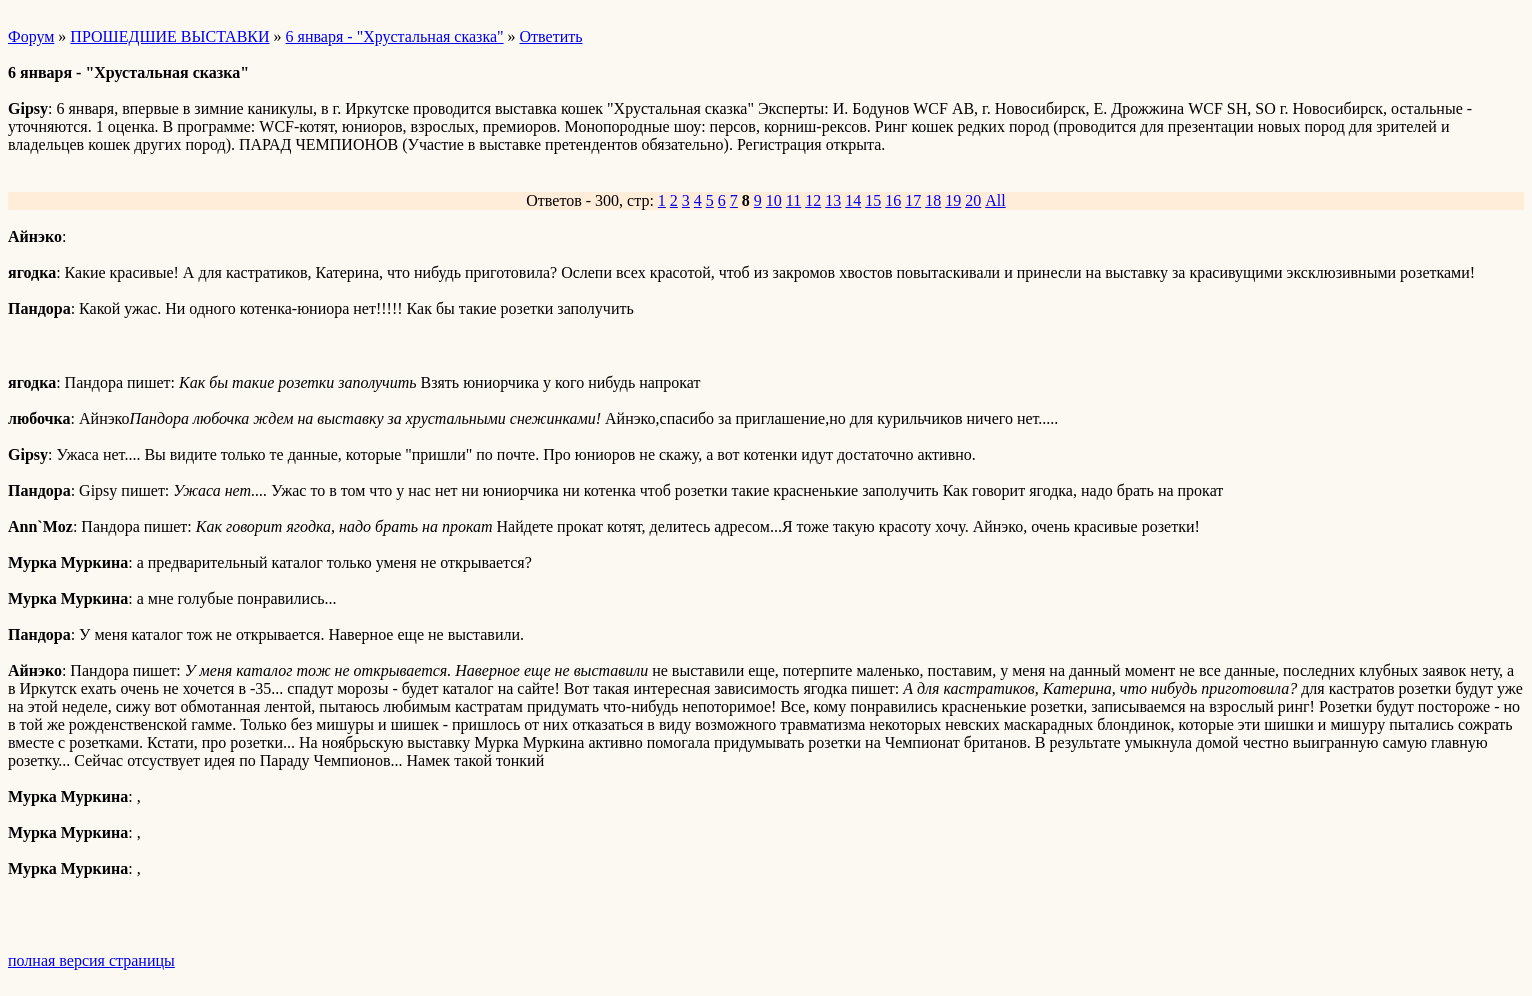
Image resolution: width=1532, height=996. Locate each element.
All (995, 200)
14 (853, 200)
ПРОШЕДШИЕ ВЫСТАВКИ (169, 36)
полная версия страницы (91, 960)
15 (873, 200)
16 (893, 200)
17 (913, 200)
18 (933, 200)
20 (973, 200)
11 (793, 200)
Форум (31, 36)
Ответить (551, 36)
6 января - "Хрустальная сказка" (395, 36)
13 (833, 200)
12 (813, 200)
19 (953, 200)
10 (774, 200)
